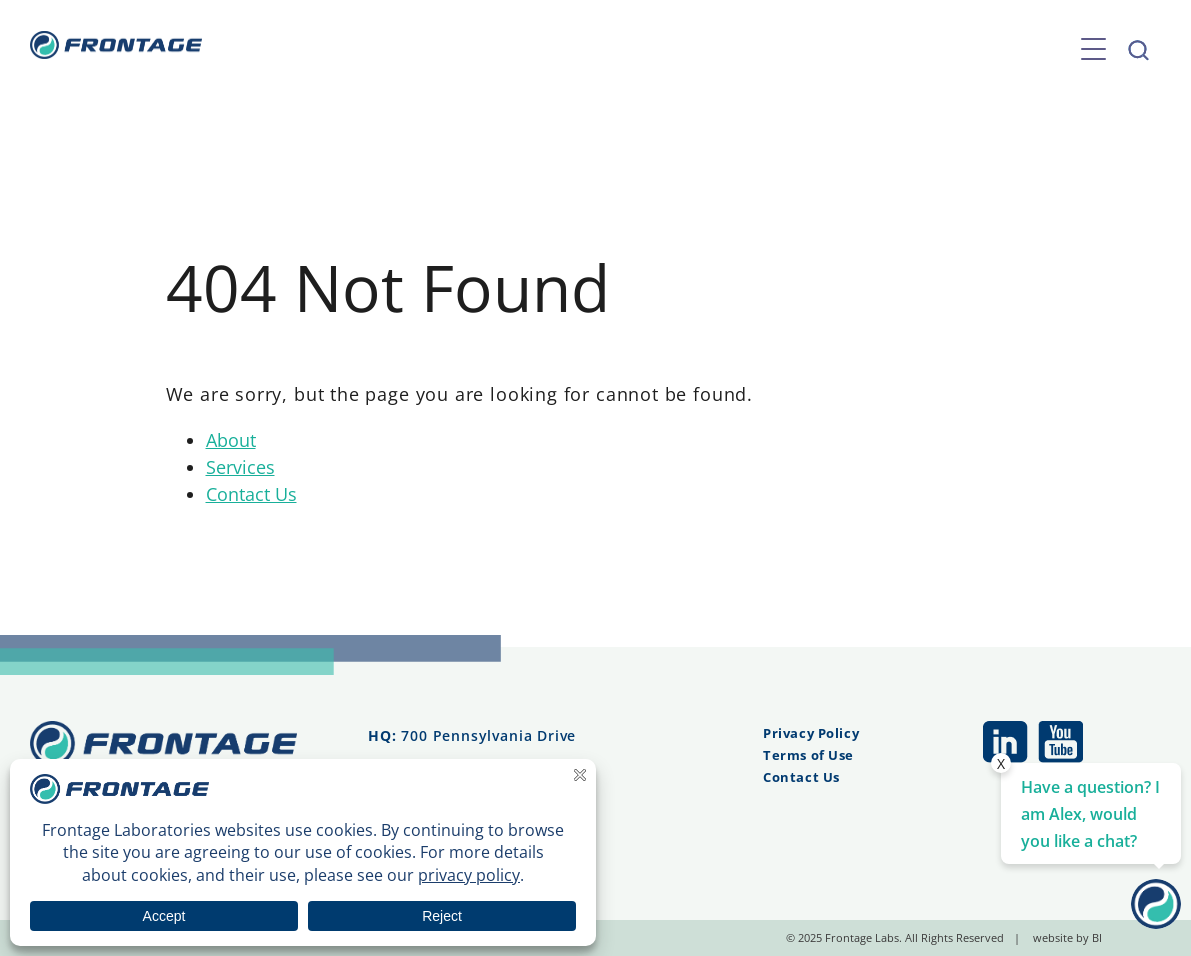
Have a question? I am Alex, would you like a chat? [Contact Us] (1090, 814)
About (231, 440)
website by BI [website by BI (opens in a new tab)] (1067, 937)
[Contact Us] (1156, 922)
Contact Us (251, 494)
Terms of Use (808, 755)
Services (240, 467)
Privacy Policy (811, 733)
